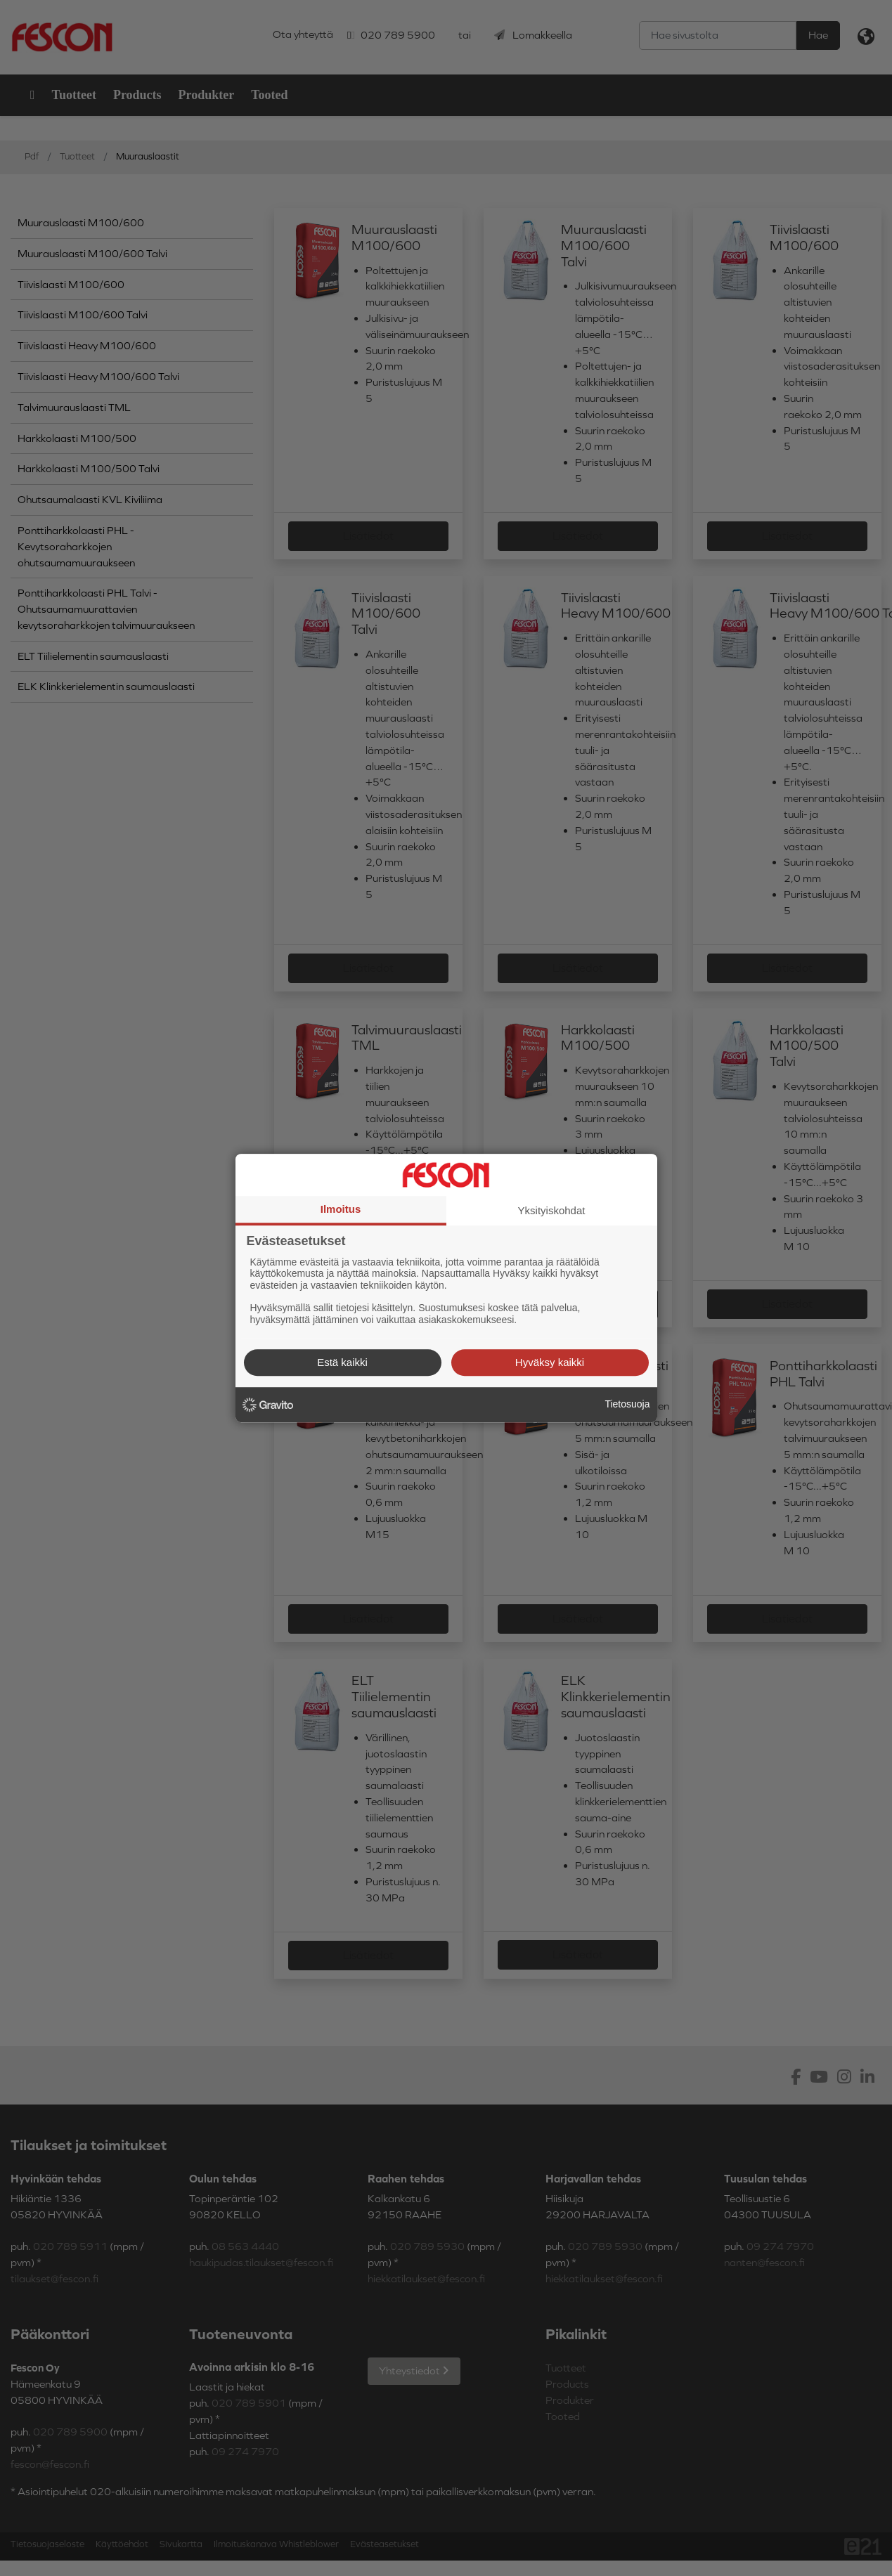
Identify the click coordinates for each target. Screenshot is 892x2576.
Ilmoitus (341, 1209)
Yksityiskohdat (552, 1210)
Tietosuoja (627, 1404)
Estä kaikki (342, 1362)
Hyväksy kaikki (549, 1362)
